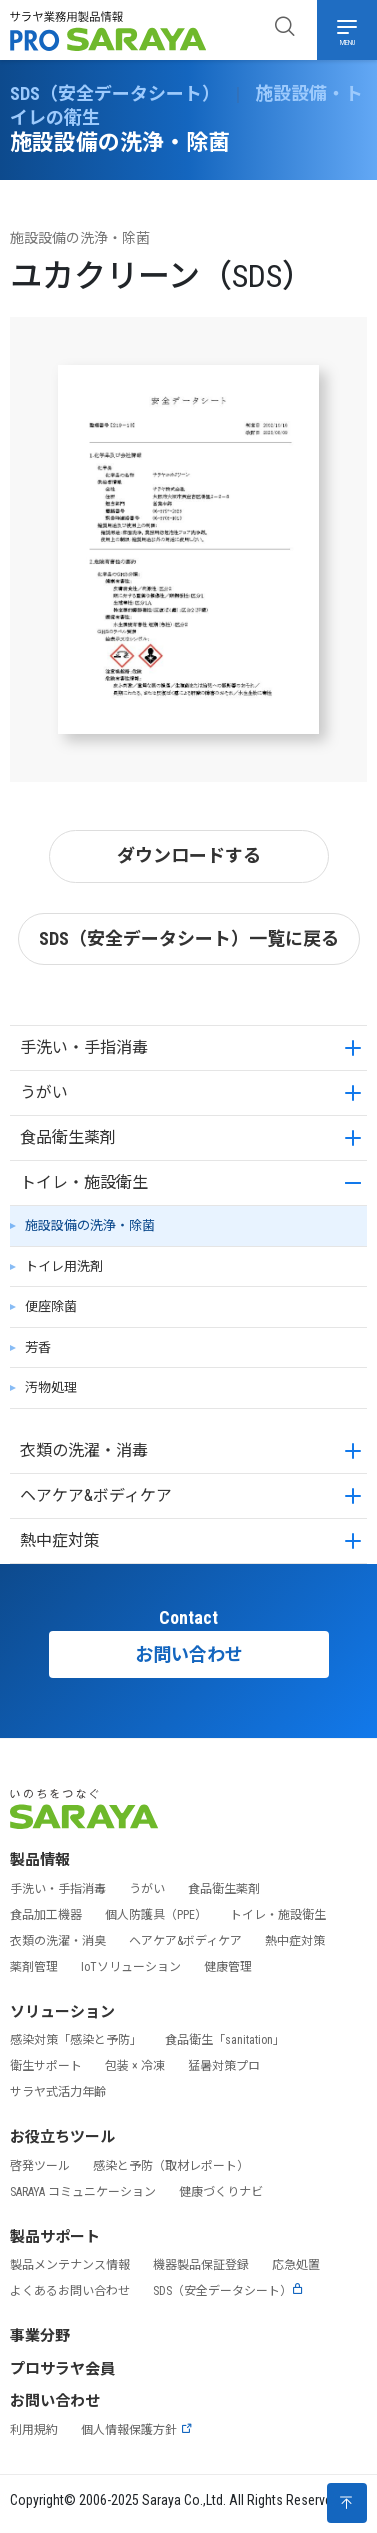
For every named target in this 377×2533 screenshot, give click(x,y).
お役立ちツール (62, 2137)
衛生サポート (46, 2066)
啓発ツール (40, 2166)
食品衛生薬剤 (68, 1137)
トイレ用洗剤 (64, 1266)
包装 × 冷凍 (135, 2066)
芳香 (38, 1347)
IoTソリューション (131, 1967)
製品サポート (55, 2237)
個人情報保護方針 (137, 2430)
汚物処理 (51, 1387)
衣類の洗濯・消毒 (84, 1450)
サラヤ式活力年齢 (58, 2092)
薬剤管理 (34, 1967)
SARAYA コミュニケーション (83, 2192)
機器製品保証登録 (201, 2265)
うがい (44, 1092)
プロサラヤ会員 (62, 2369)
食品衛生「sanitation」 (225, 2040)
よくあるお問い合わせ (70, 2291)
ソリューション (62, 2012)
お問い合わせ (189, 1654)
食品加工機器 (46, 1915)
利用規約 (34, 2430)
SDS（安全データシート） (228, 2291)
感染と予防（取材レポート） (171, 2166)
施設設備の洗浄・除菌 (90, 1225)
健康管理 (228, 1967)
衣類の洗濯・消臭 (58, 1941)
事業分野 (40, 2336)
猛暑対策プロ (224, 2066)
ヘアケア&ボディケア (96, 1495)
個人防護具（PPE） (156, 1915)
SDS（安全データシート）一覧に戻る (189, 938)
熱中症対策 (60, 1540)
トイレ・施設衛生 (84, 1182)
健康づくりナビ (221, 2192)
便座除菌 (51, 1306)
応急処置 (296, 2265)
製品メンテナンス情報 (70, 2265)
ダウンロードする (189, 855)
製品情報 (40, 1860)
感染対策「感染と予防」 (76, 2040)
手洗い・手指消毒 (84, 1047)
